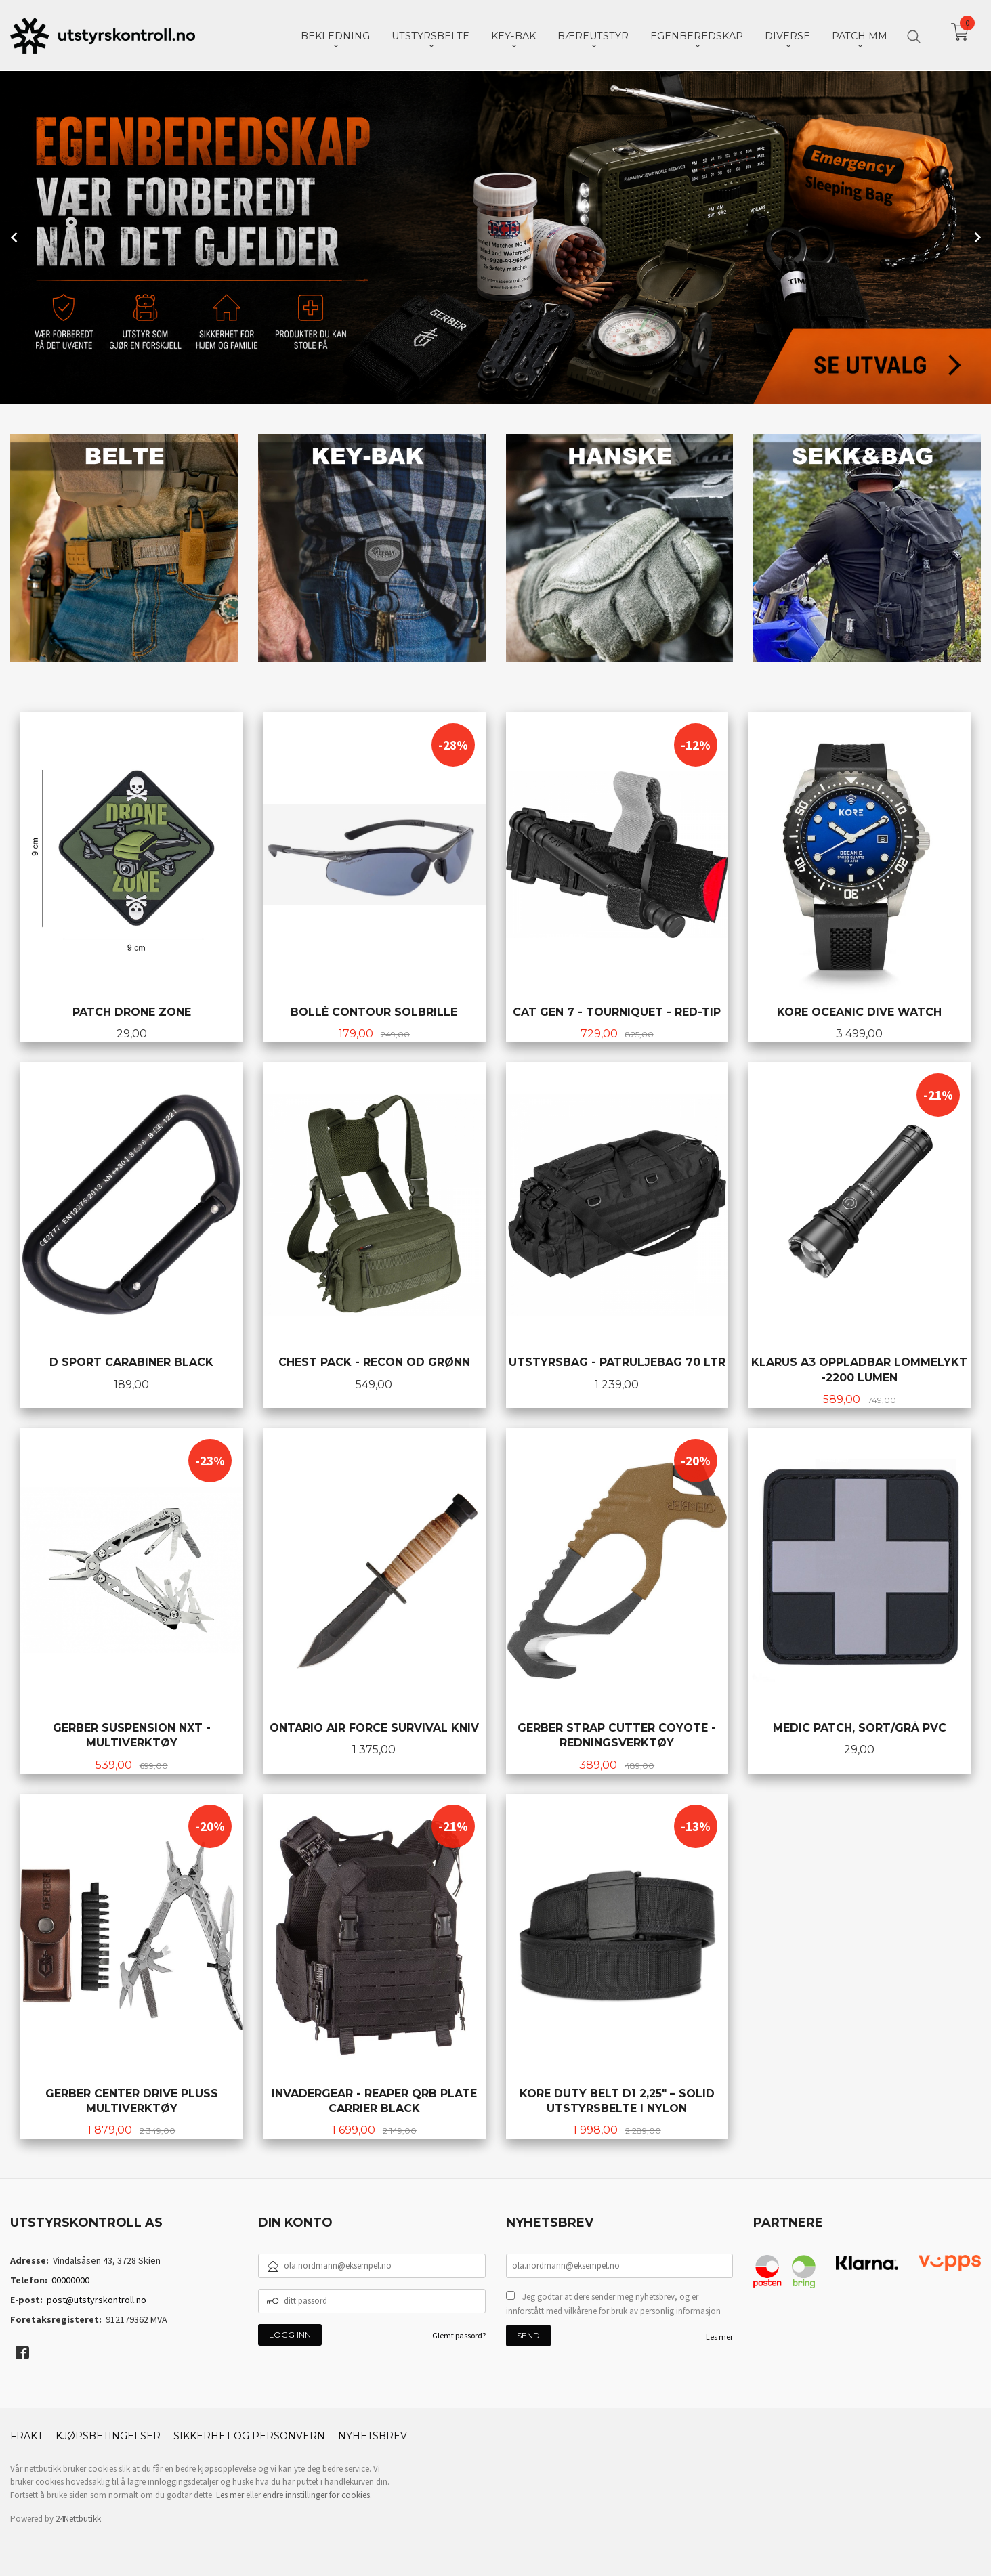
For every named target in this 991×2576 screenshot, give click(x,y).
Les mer (719, 2335)
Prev (15, 236)
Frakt (26, 2434)
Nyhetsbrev (372, 2434)
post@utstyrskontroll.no (96, 2298)
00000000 (70, 2279)
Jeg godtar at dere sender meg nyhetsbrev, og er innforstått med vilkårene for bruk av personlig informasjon (613, 2303)
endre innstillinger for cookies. (317, 2493)
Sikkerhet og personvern (249, 2434)
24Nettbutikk (78, 2517)
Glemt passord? (459, 2334)
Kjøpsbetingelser (108, 2434)
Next (976, 236)
